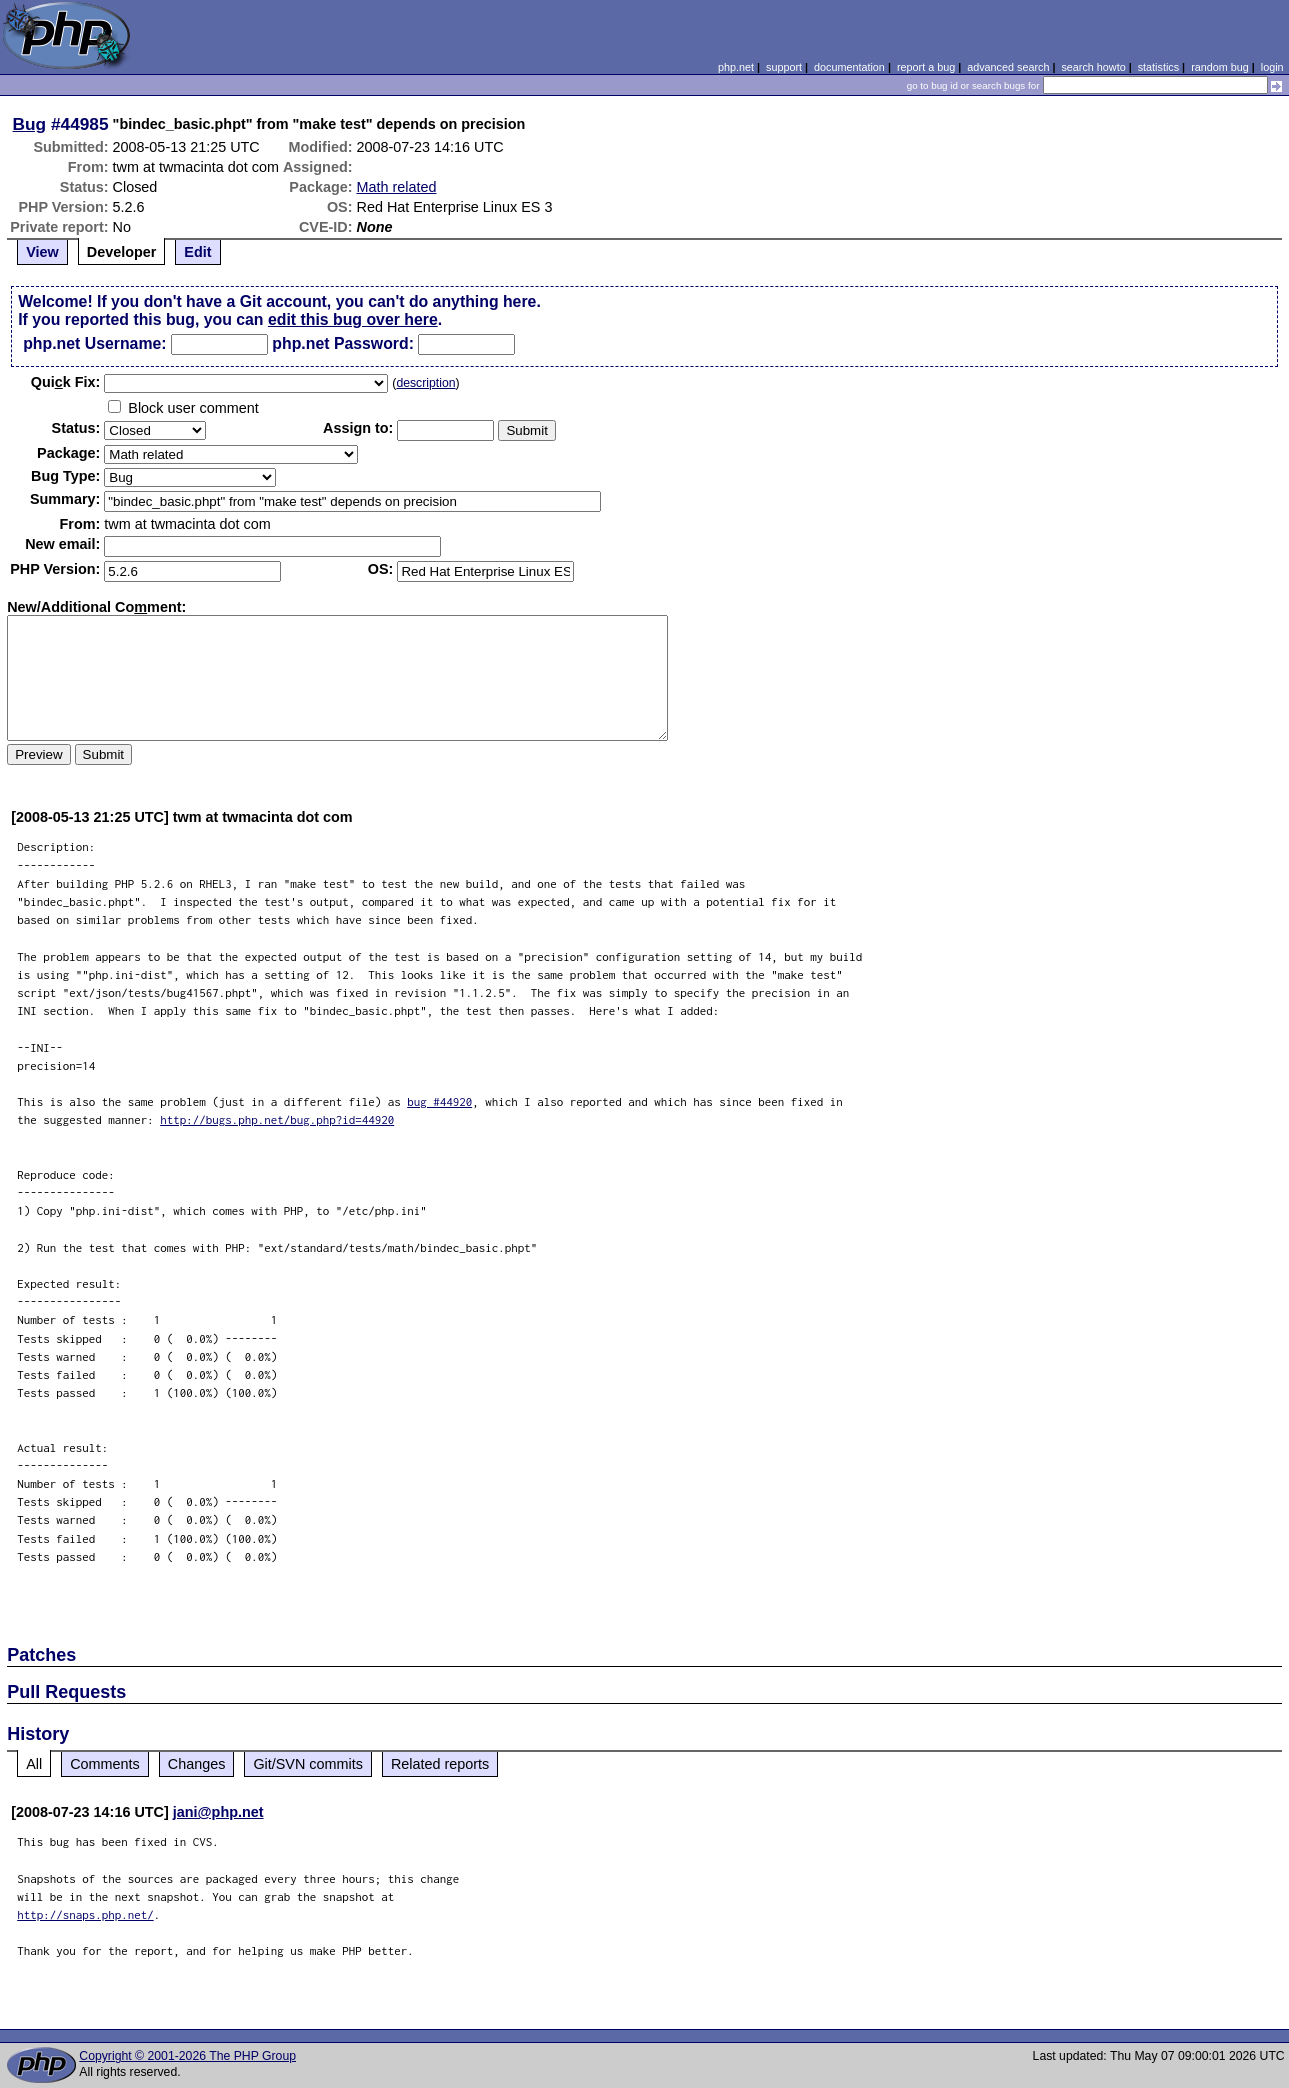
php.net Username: (94, 343)
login (1272, 67)
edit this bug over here (353, 319)
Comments (105, 1764)
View (42, 252)
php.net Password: (343, 343)
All (34, 1764)
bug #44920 (439, 1101)
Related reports (440, 1764)
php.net (736, 67)
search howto (1093, 67)
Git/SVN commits (308, 1764)
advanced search (1008, 67)
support (784, 67)
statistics (1158, 67)
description (425, 383)
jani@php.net (218, 1812)
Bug (30, 124)
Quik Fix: (66, 382)
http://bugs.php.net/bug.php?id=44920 (277, 1119)
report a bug (926, 67)
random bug (1220, 67)
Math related (396, 187)
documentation (849, 67)
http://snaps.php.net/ (85, 1914)
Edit (197, 252)
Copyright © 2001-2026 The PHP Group (187, 2056)
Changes (197, 1764)
